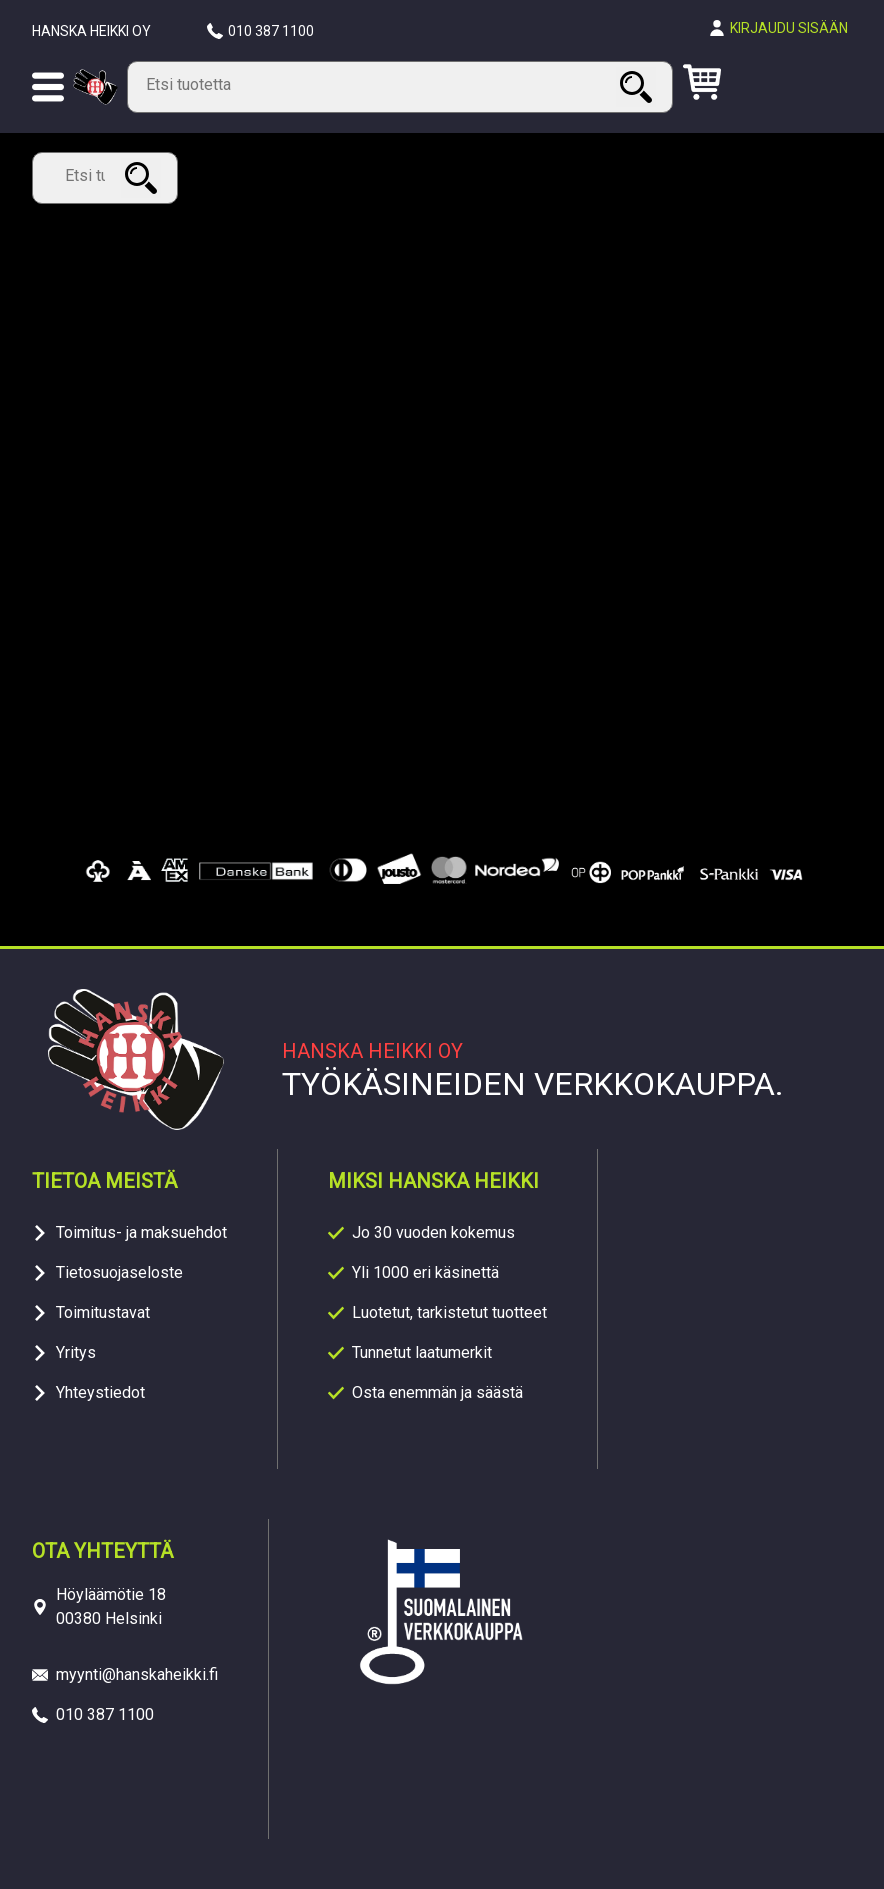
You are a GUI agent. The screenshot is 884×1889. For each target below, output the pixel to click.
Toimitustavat (103, 1312)
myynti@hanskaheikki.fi (137, 1674)
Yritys (76, 1352)
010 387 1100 (271, 31)
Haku (639, 86)
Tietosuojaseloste (119, 1272)
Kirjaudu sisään (789, 28)
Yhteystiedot (100, 1392)
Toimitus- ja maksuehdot (141, 1232)
